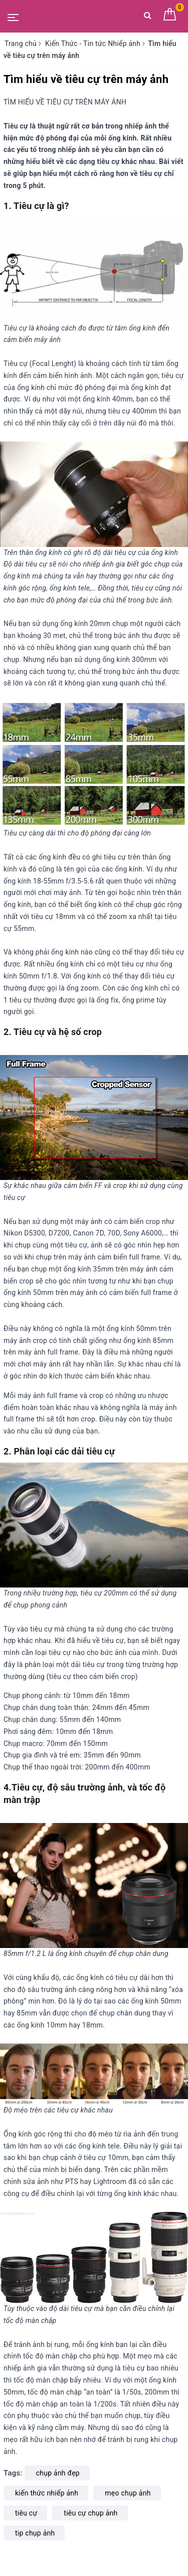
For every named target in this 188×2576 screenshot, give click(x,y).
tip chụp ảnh (35, 2533)
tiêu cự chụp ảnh (90, 2513)
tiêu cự (26, 2513)
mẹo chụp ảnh (127, 2493)
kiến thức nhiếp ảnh (46, 2493)
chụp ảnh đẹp (58, 2473)
